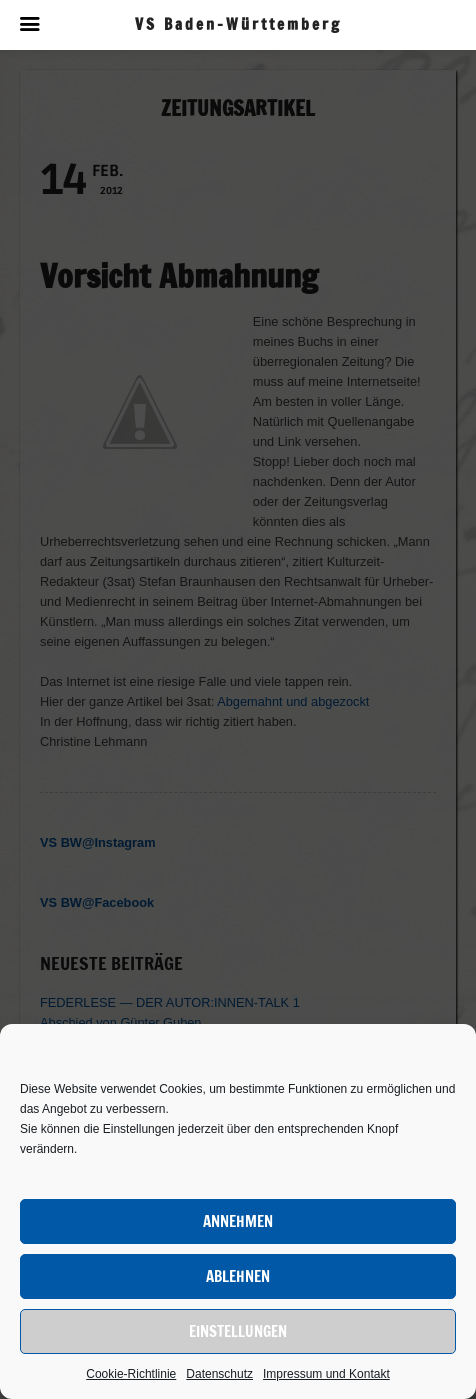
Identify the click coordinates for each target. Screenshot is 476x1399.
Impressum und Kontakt (326, 1374)
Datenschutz (219, 1374)
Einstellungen (238, 1331)
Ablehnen (238, 1276)
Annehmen (238, 1221)
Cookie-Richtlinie (131, 1374)
